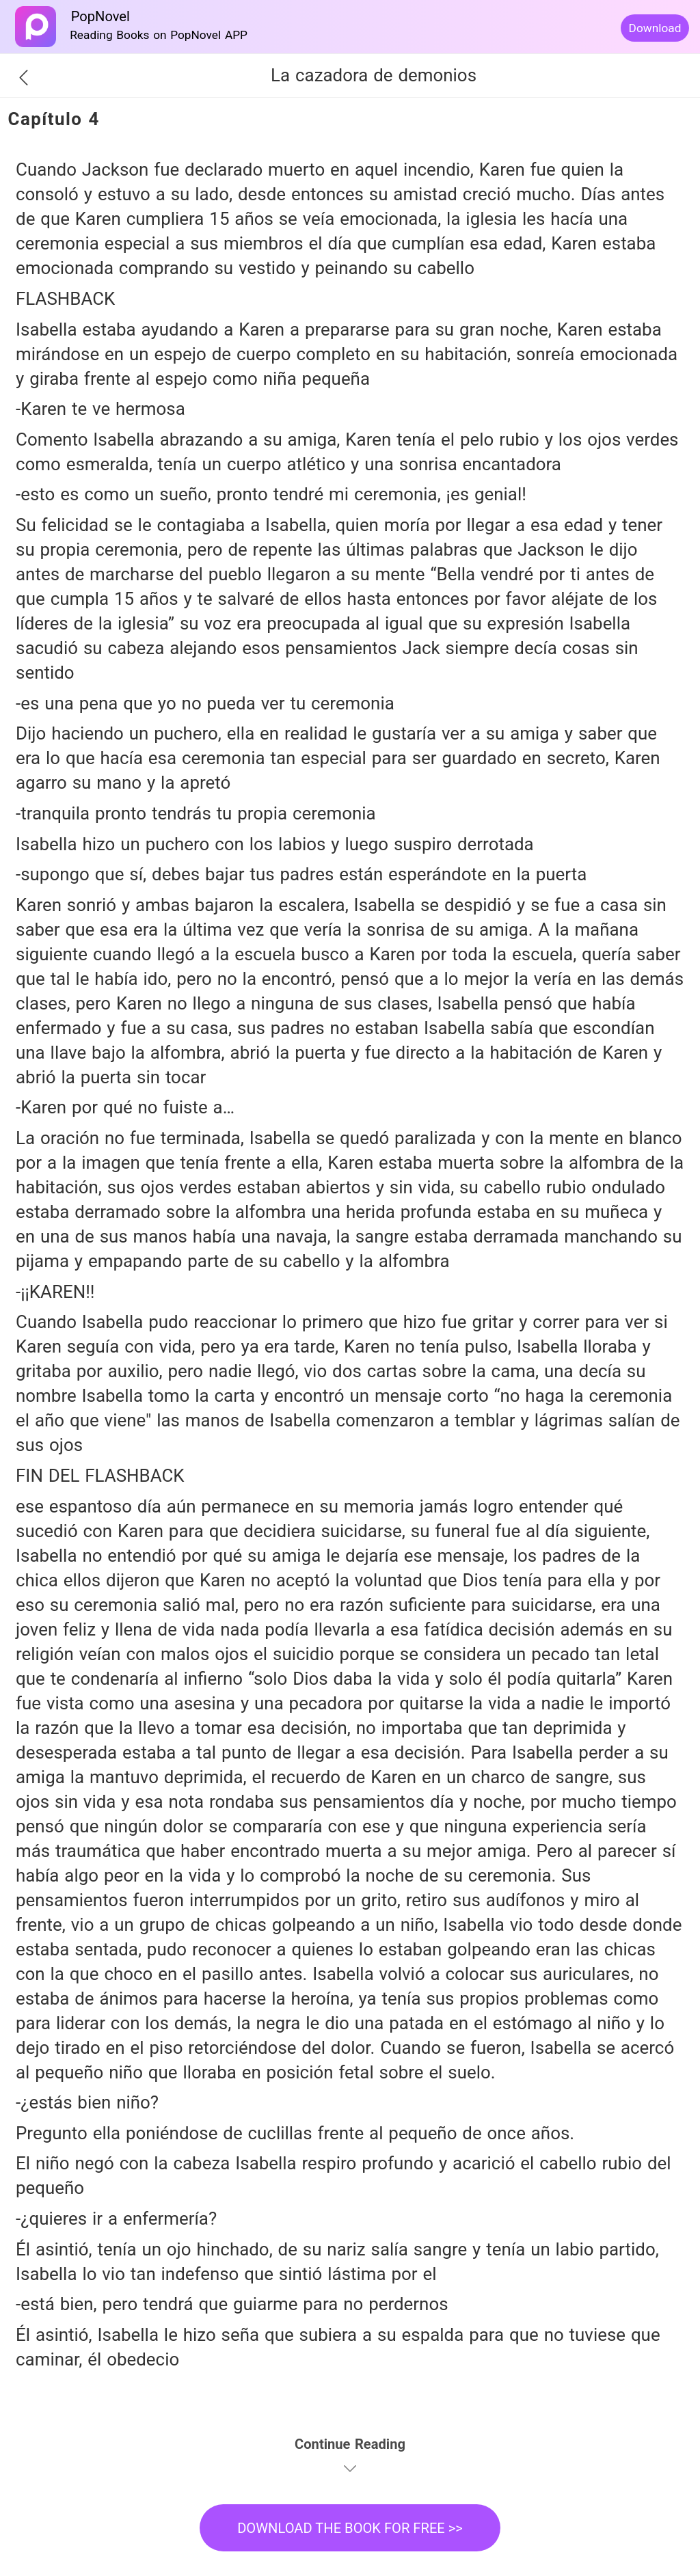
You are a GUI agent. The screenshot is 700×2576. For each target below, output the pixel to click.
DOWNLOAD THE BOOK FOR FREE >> (350, 2528)
